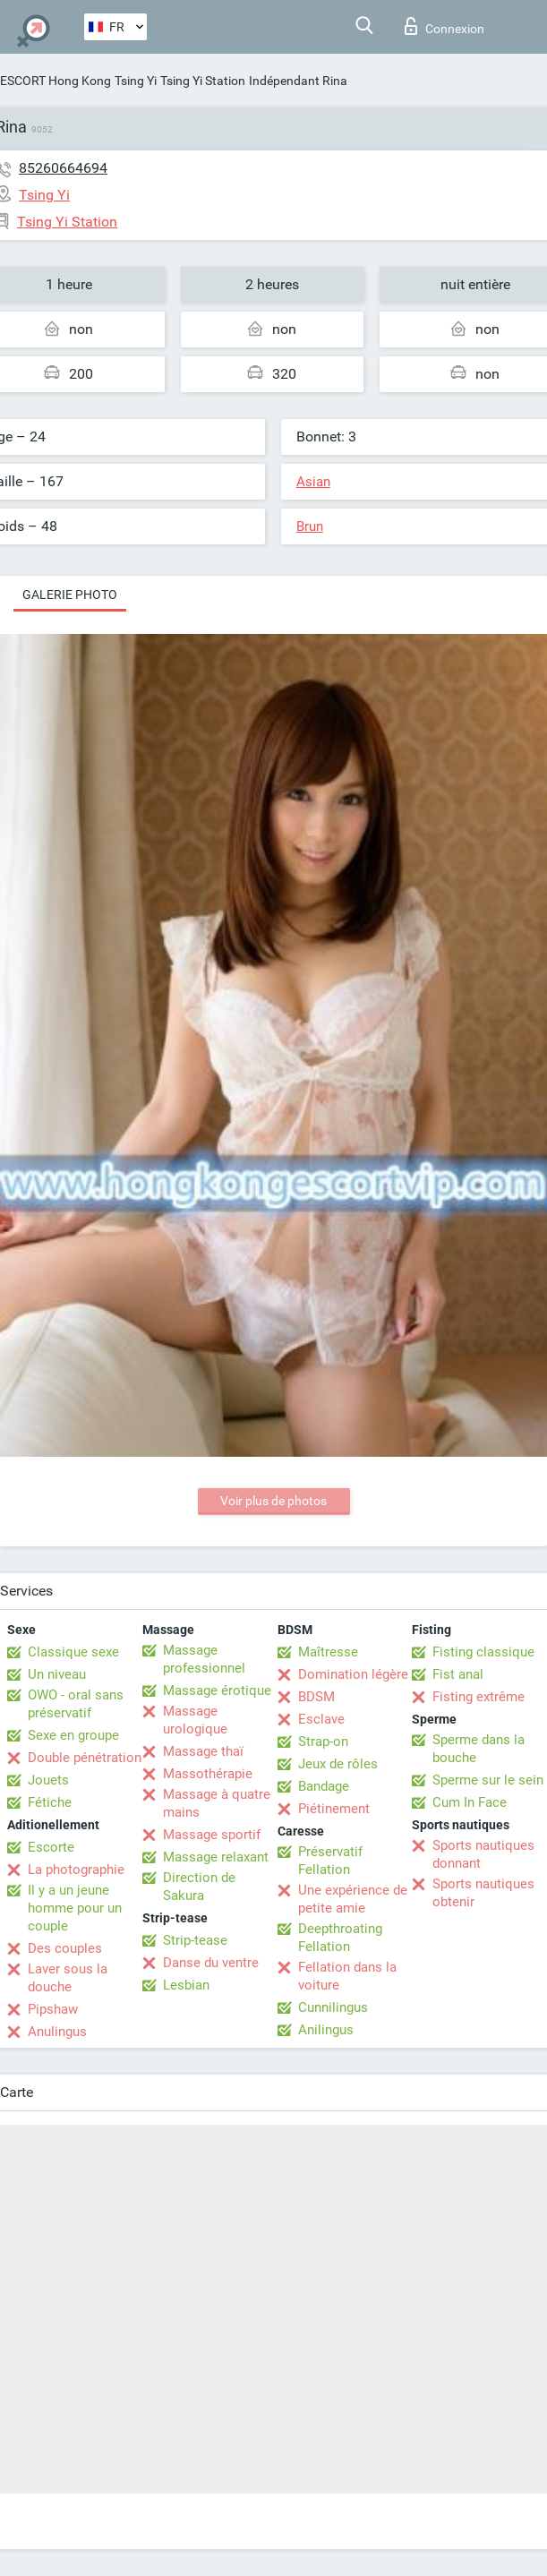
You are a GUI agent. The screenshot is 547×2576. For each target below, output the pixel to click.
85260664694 (63, 167)
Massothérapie (207, 1774)
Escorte (51, 1847)
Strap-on (323, 1741)
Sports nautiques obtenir (483, 1893)
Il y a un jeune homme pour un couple (75, 1908)
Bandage (323, 1786)
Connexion (444, 26)
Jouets (48, 1780)
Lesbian (186, 1985)
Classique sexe (73, 1652)
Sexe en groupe (73, 1735)
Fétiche (50, 1802)
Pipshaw (53, 2009)
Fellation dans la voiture (347, 1976)
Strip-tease (195, 1940)
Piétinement (334, 1809)
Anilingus (326, 2030)
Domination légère (353, 1674)
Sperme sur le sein (487, 1780)
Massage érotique (217, 1690)
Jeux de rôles (338, 1764)
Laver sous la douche (67, 1978)
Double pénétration (84, 1758)
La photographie (76, 1869)
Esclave (321, 1719)
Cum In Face (469, 1802)
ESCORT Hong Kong (55, 80)
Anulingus (57, 2032)
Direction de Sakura (199, 1887)
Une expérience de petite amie (352, 1899)
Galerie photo (69, 594)
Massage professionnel (204, 1659)
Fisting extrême (478, 1697)
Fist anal (457, 1674)
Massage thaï (203, 1751)
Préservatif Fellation (330, 1861)
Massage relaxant (216, 1857)
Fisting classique (483, 1652)
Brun (309, 526)
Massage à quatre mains (216, 1803)
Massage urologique (195, 1720)
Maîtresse (328, 1652)
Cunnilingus (333, 2007)
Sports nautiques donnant (483, 1854)
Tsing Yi (136, 80)
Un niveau (57, 1674)
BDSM (316, 1697)
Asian (313, 482)
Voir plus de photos (273, 1500)
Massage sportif (212, 1835)
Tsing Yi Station (202, 80)
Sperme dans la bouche (478, 1749)
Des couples (65, 1948)
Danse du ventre (211, 1963)
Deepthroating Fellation (340, 1938)
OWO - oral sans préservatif (76, 1704)
